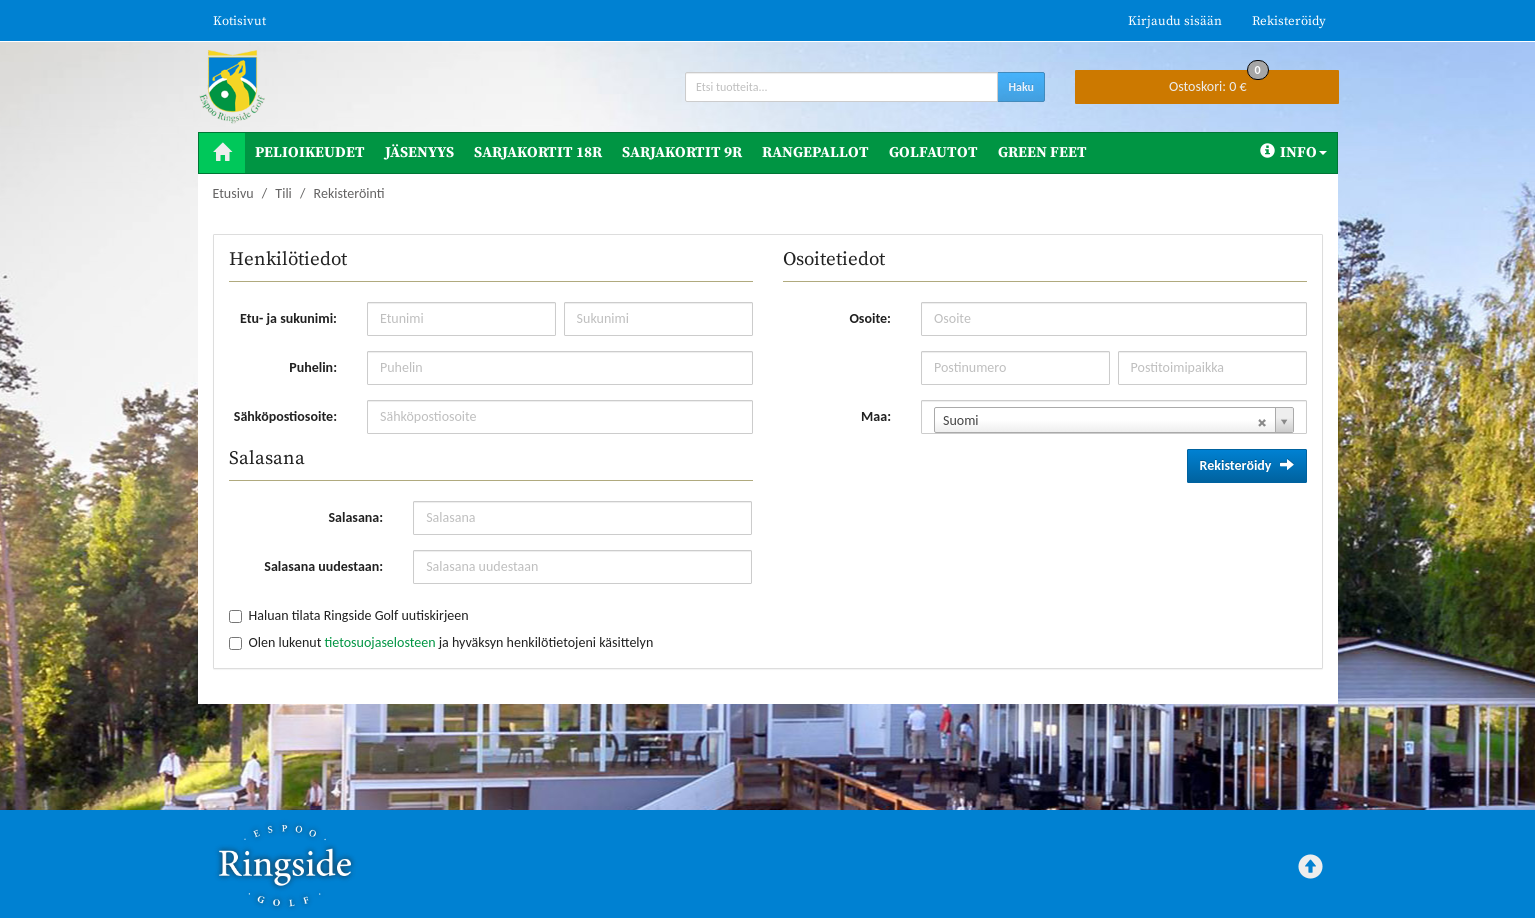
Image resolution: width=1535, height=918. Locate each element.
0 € (1219, 82)
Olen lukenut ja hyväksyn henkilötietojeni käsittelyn (451, 642)
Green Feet (1042, 152)
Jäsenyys (419, 152)
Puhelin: (313, 367)
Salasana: (355, 517)
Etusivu (233, 193)
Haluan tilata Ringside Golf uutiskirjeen (359, 615)
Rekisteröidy (1289, 21)
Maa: (876, 416)
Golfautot (933, 152)
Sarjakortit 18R (538, 152)
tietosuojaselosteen (379, 642)
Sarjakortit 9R (682, 152)
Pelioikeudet (310, 152)
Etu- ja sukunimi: (288, 318)
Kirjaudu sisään (1175, 21)
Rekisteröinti (349, 193)
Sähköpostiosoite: (285, 416)
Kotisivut (239, 21)
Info (1293, 152)
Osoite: (870, 318)
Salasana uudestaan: (323, 566)
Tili (283, 193)
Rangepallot (815, 152)
